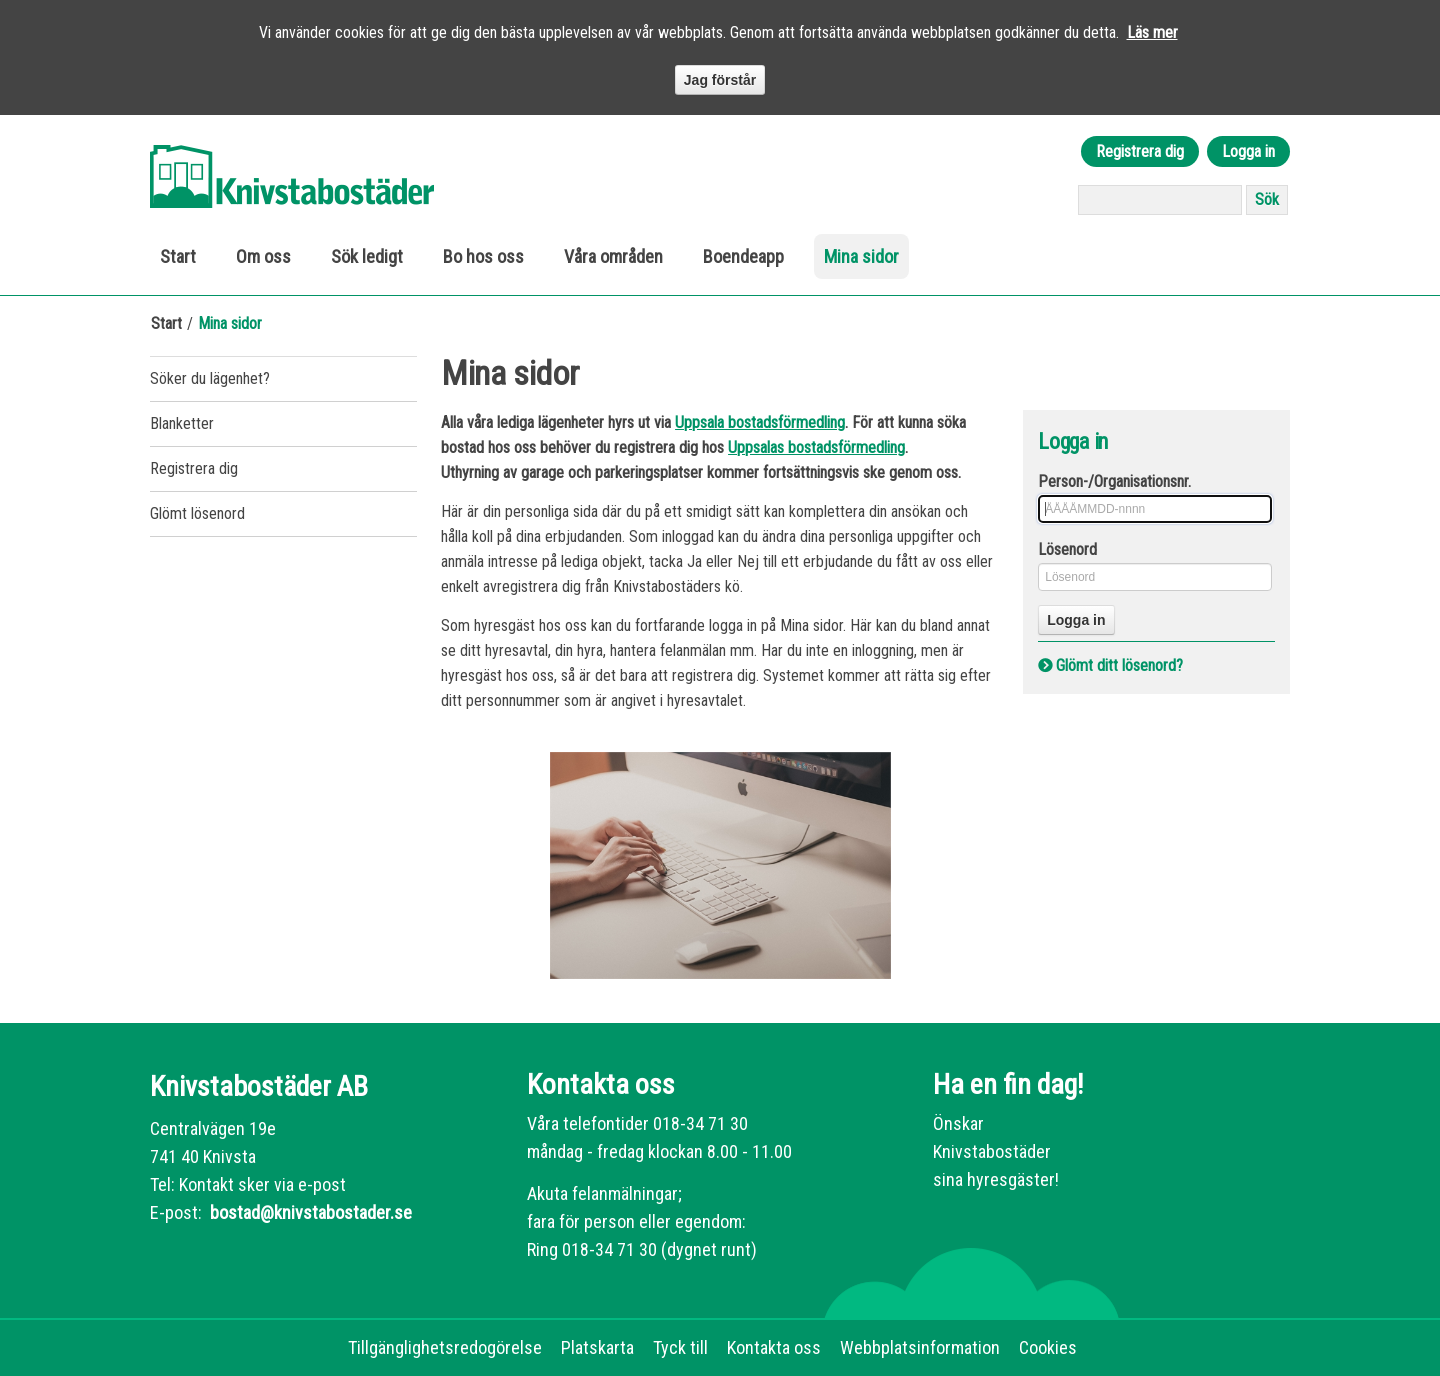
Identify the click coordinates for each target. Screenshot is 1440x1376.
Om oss (263, 256)
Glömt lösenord (197, 513)
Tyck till (680, 1347)
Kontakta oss (774, 1347)
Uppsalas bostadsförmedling (816, 447)
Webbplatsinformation (920, 1347)
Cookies (1048, 1347)
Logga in (1248, 151)
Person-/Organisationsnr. (1114, 481)
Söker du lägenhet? (210, 378)
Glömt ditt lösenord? (1119, 665)
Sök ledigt (367, 256)
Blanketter (182, 423)
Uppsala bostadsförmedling (760, 422)
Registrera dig (1140, 151)
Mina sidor (861, 256)
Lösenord (1067, 549)
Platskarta (597, 1347)
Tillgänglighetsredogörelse (445, 1347)
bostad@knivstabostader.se (309, 1212)
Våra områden (613, 256)
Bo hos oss (483, 256)
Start (178, 256)
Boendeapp (743, 256)
